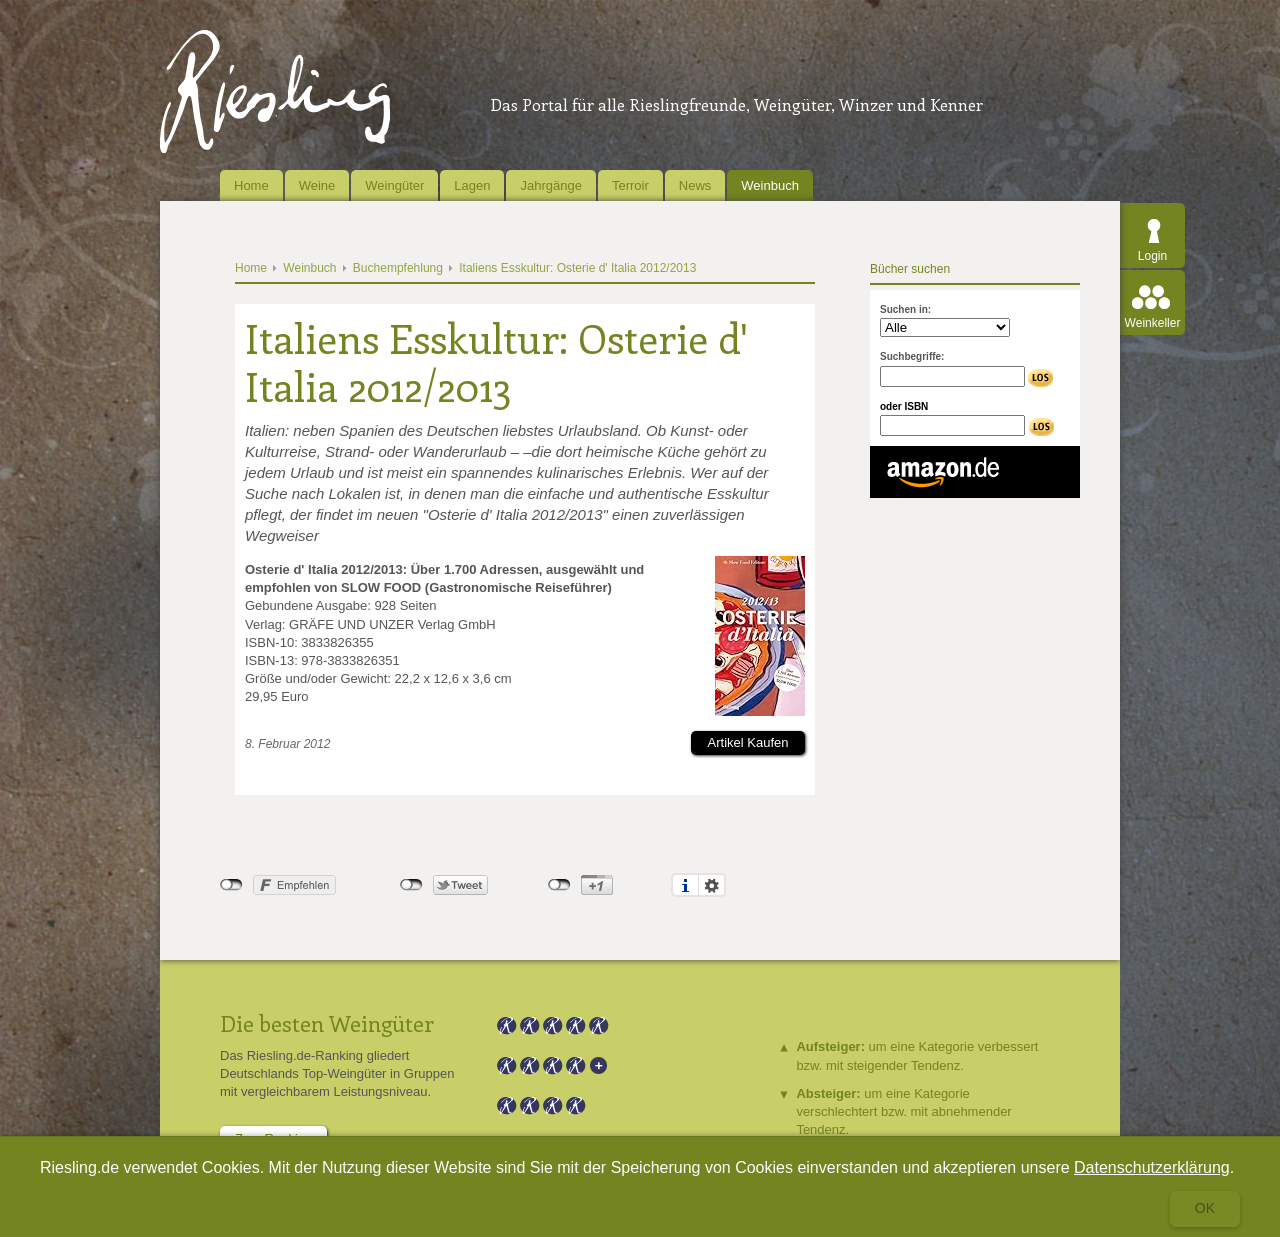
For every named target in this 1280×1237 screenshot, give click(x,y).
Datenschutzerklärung (1152, 1167)
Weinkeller (1153, 323)
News (695, 185)
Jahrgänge (550, 185)
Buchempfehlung (398, 268)
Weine (317, 185)
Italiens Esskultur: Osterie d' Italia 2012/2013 (577, 268)
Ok (1205, 1208)
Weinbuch (770, 185)
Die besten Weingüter (327, 1023)
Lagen (472, 185)
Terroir (630, 185)
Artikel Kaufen (748, 742)
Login (1152, 256)
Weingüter (394, 185)
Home (251, 185)
